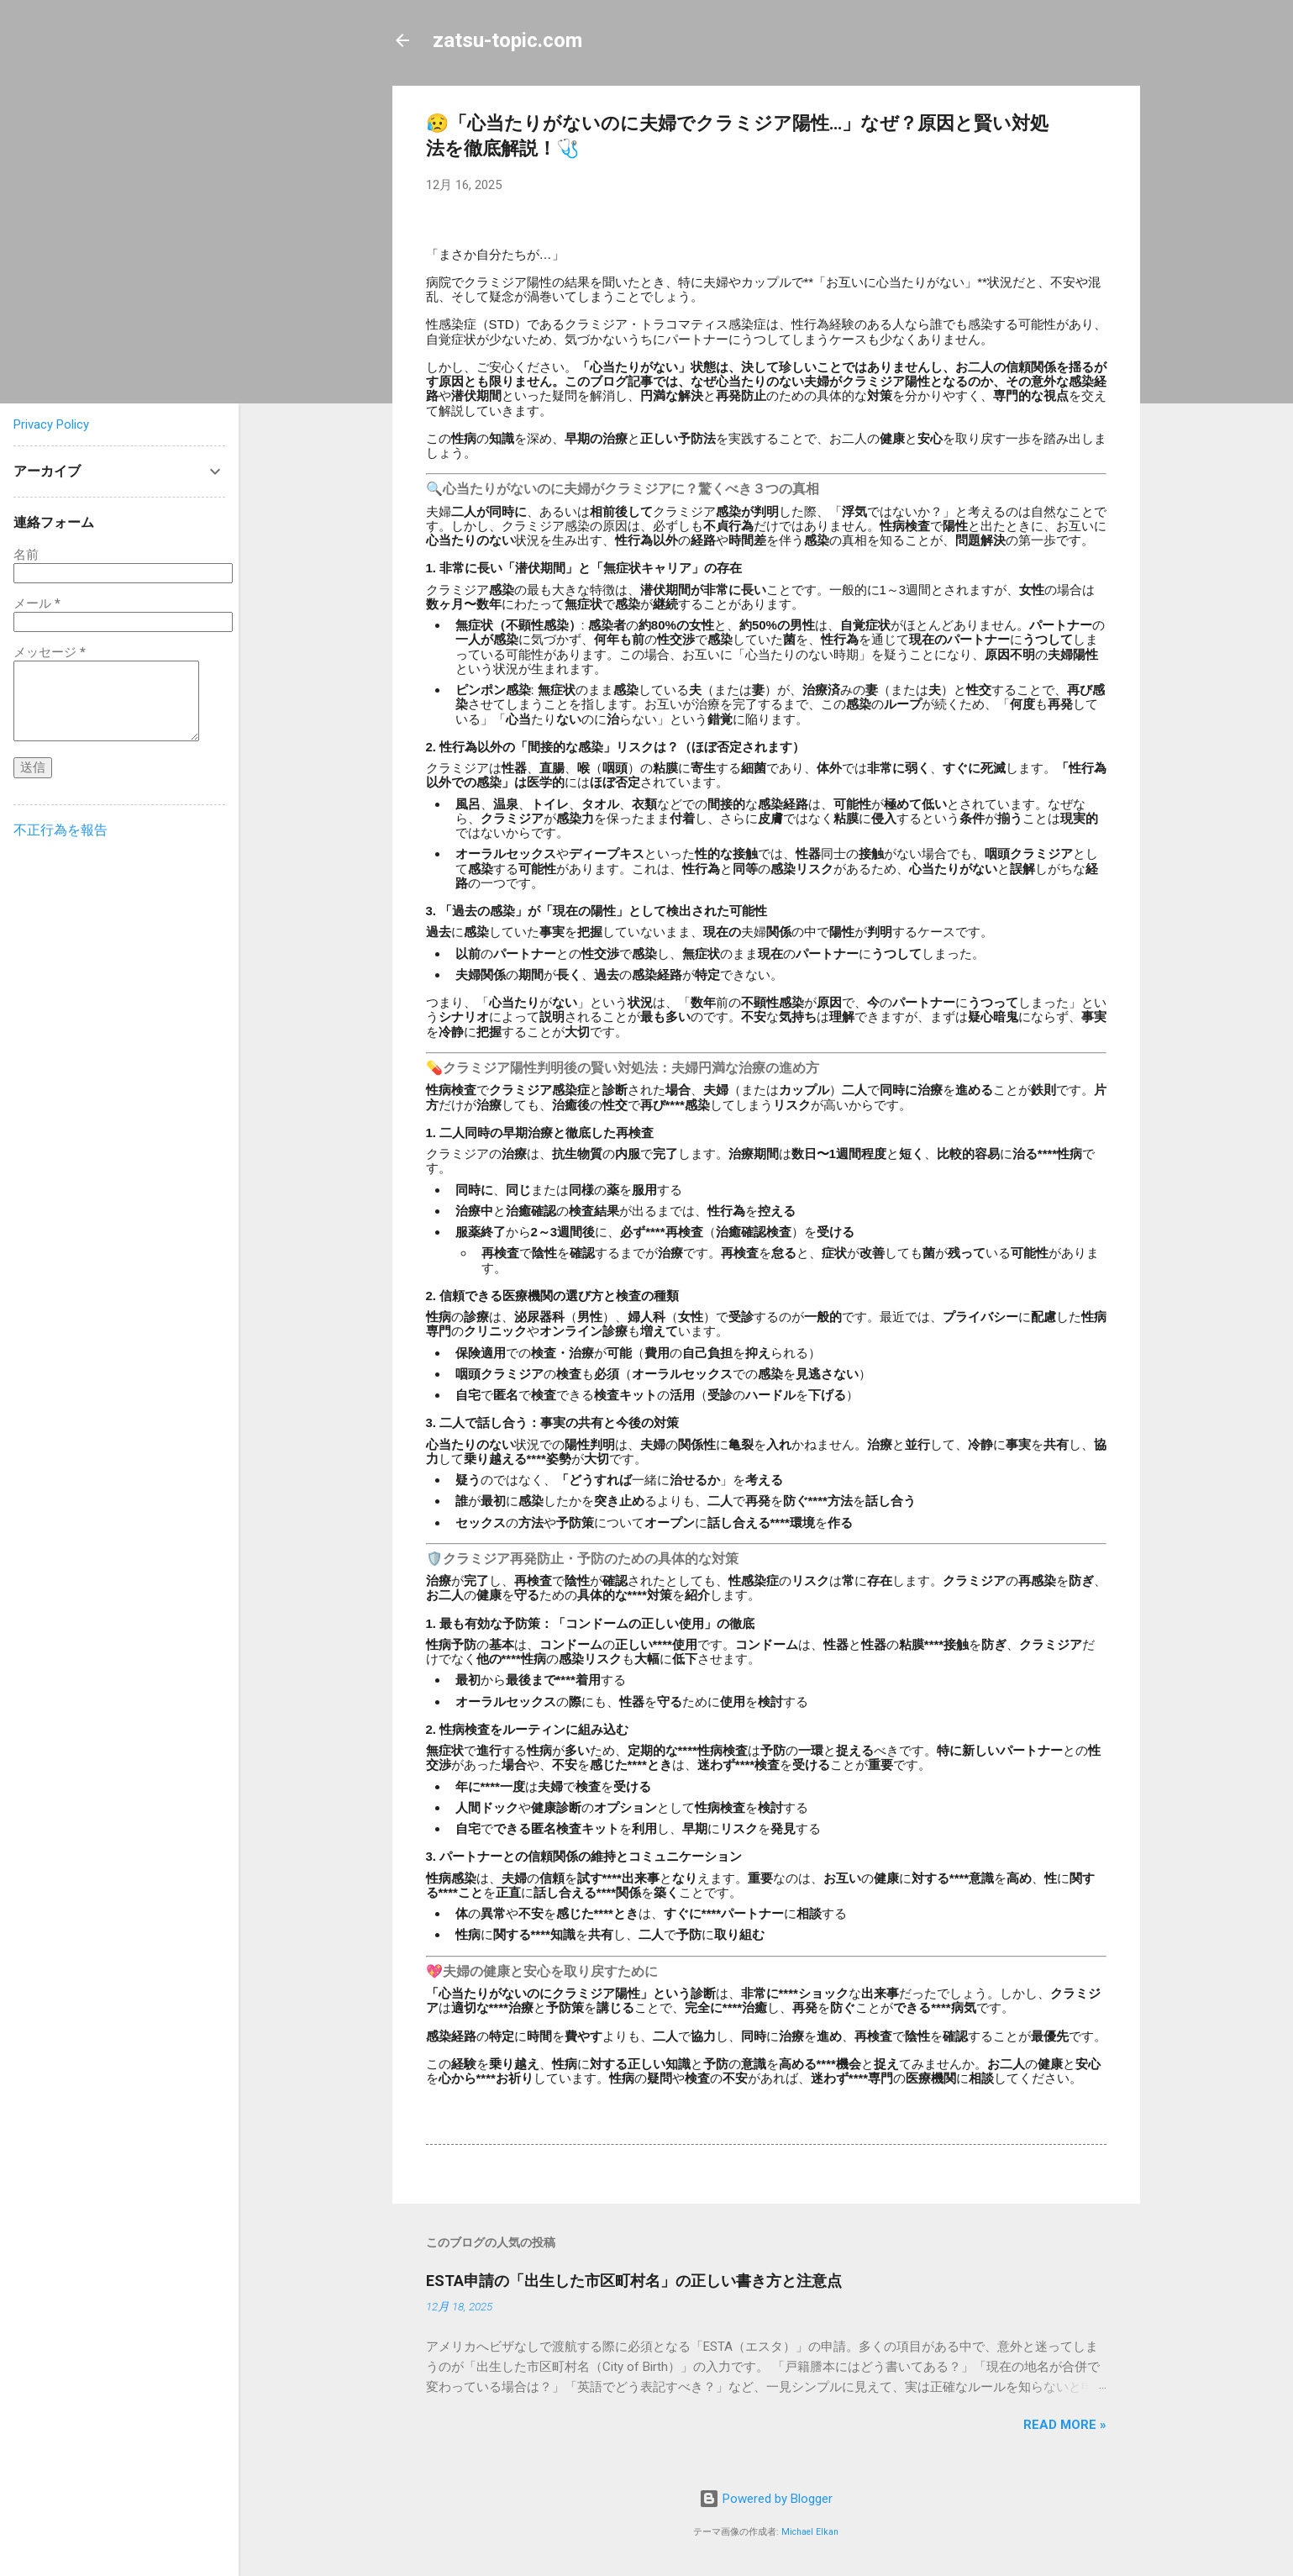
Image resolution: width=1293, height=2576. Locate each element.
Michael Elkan (809, 2531)
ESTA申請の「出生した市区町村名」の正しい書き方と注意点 (634, 2280)
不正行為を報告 (60, 830)
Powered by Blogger (766, 2498)
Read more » (1064, 2424)
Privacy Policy (51, 424)
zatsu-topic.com (507, 40)
